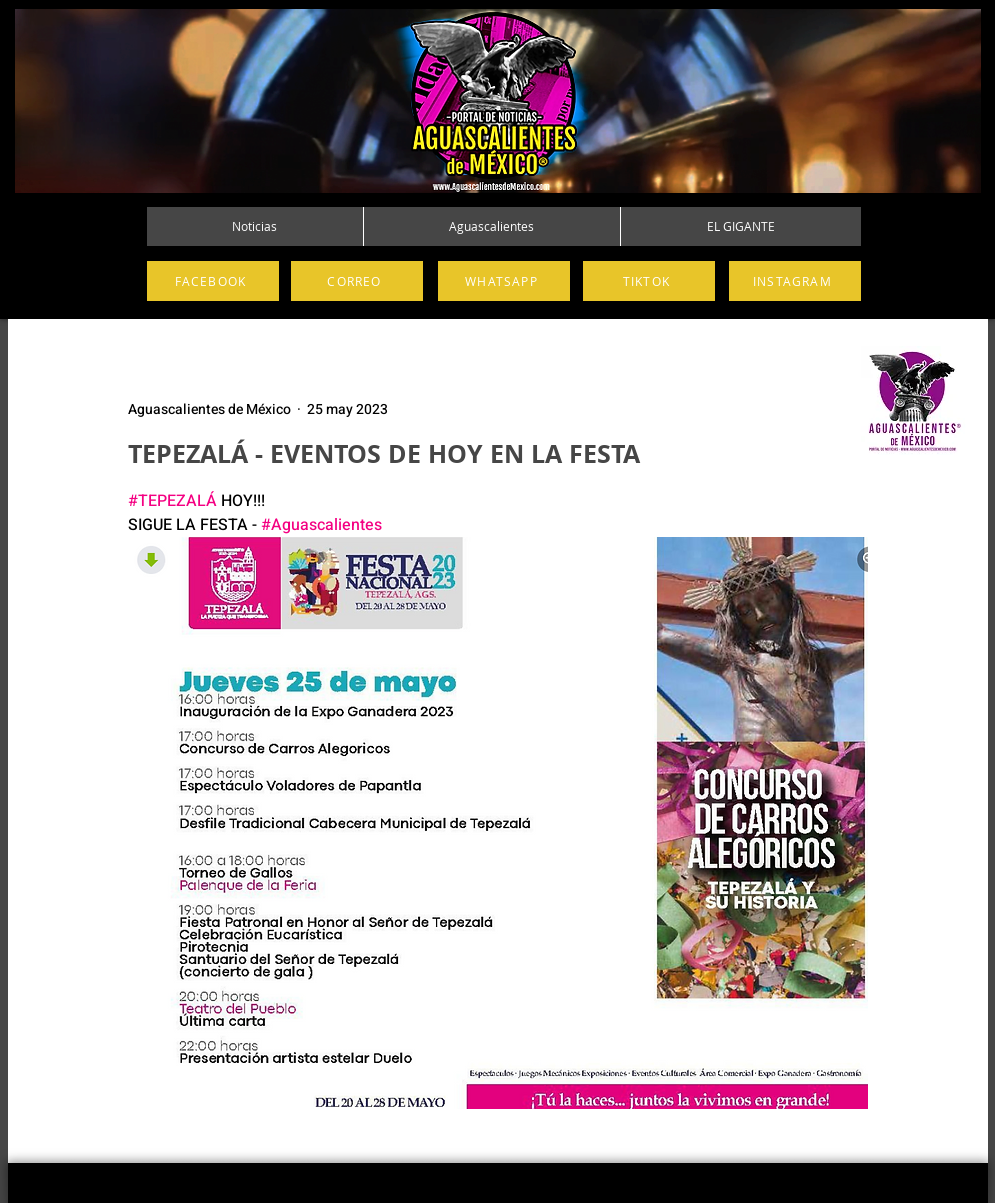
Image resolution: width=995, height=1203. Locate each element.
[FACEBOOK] (213, 281)
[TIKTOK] (649, 281)
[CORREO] (357, 281)
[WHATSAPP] (504, 281)
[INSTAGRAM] (795, 281)
